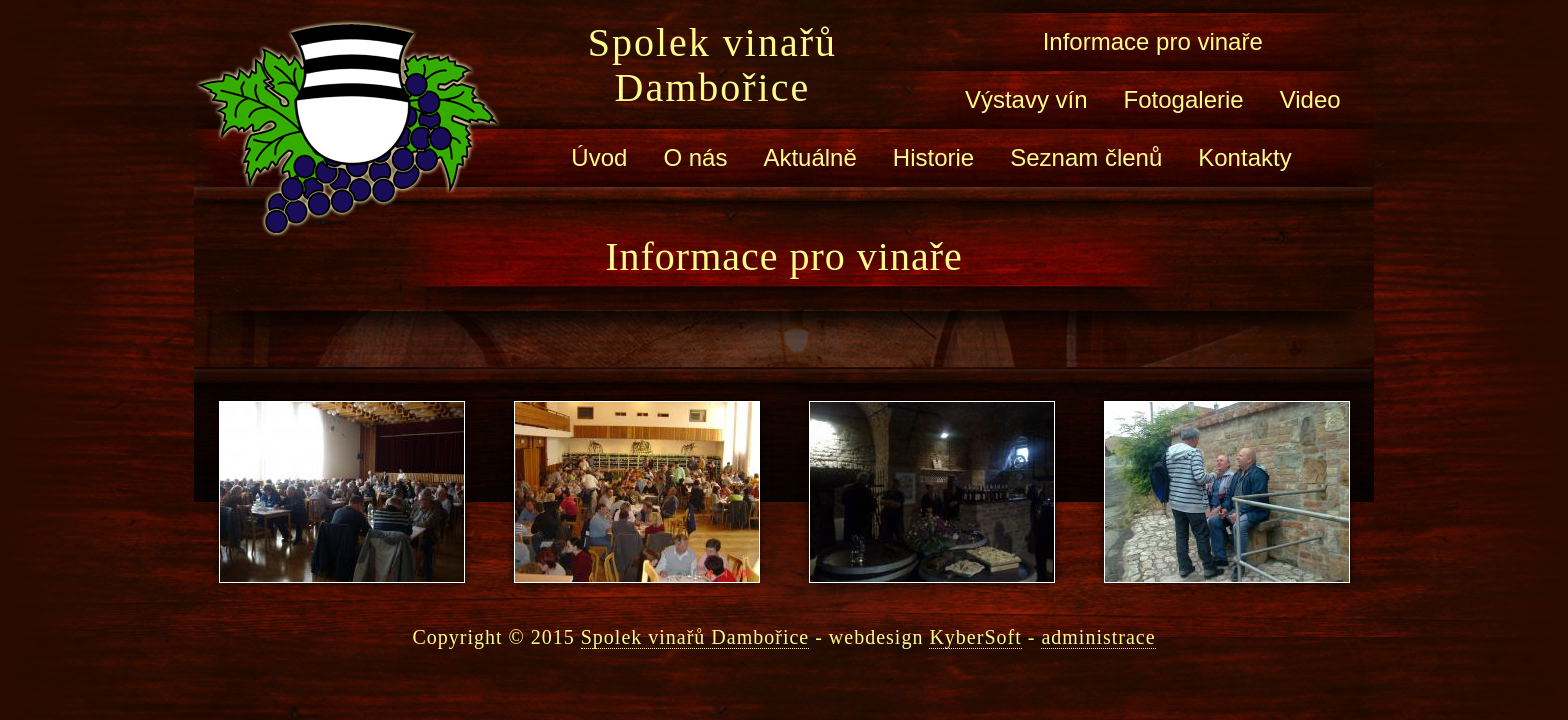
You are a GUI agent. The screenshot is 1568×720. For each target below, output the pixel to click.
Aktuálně (809, 157)
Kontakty (1244, 157)
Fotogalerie (1184, 99)
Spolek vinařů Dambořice (712, 65)
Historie (933, 157)
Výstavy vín (1026, 99)
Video (1310, 99)
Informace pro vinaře (1153, 41)
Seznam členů (1086, 157)
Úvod (599, 157)
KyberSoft (975, 637)
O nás (695, 157)
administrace (1098, 637)
